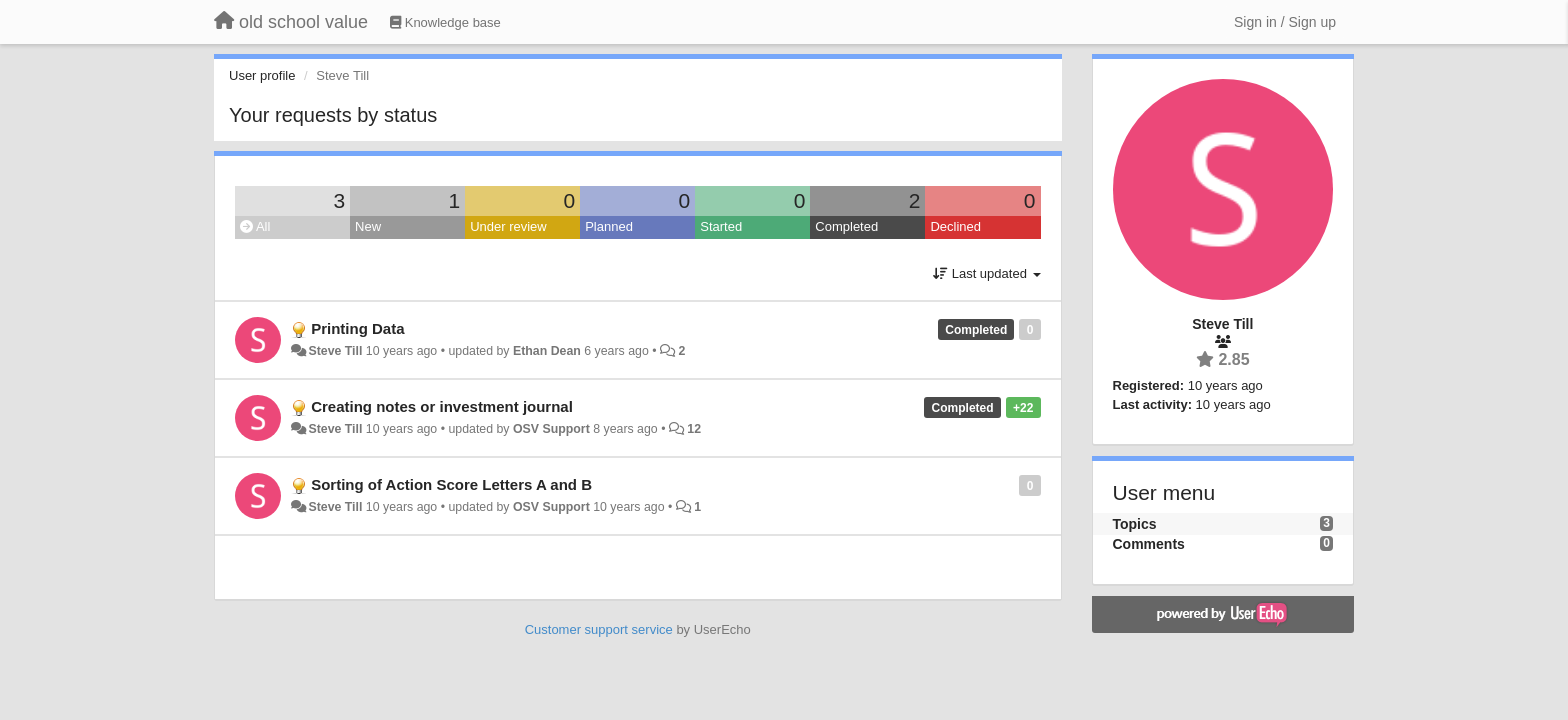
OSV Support (551, 429)
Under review (508, 226)
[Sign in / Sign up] (1285, 22)
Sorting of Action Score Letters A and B (451, 484)
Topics (1135, 524)
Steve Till (335, 351)
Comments (1149, 544)
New (368, 226)
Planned (609, 226)
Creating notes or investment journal (442, 406)
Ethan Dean (547, 351)
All (255, 226)
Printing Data (357, 328)
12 (694, 429)
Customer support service (599, 629)
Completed (846, 226)
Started (721, 226)
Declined (955, 226)
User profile (262, 75)
